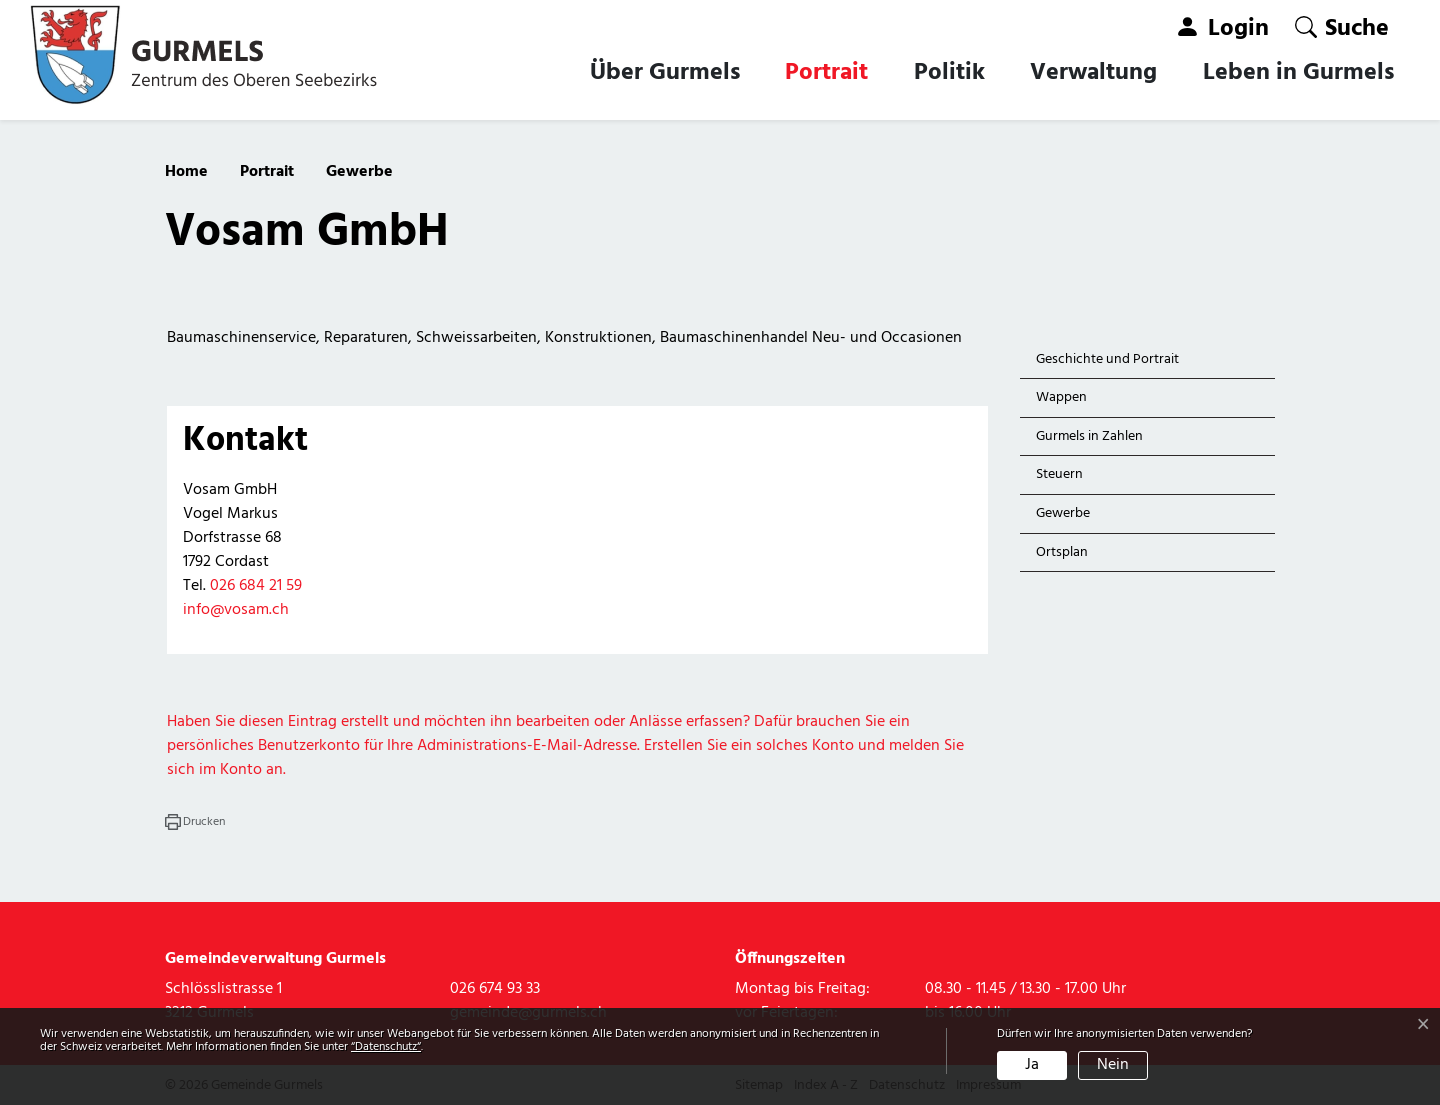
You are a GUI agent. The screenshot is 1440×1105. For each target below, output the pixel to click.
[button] (1342, 27)
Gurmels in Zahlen (1089, 436)
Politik (949, 73)
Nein (1113, 1065)
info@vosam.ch (236, 610)
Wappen (1061, 397)
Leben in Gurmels (1298, 73)
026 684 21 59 (256, 586)
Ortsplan (1062, 552)
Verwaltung (1093, 73)
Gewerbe (1082, 517)
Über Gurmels (665, 73)
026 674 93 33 (495, 989)
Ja (1032, 1065)
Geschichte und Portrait (1107, 359)
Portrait (826, 73)
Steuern (1059, 474)
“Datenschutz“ (386, 1047)
